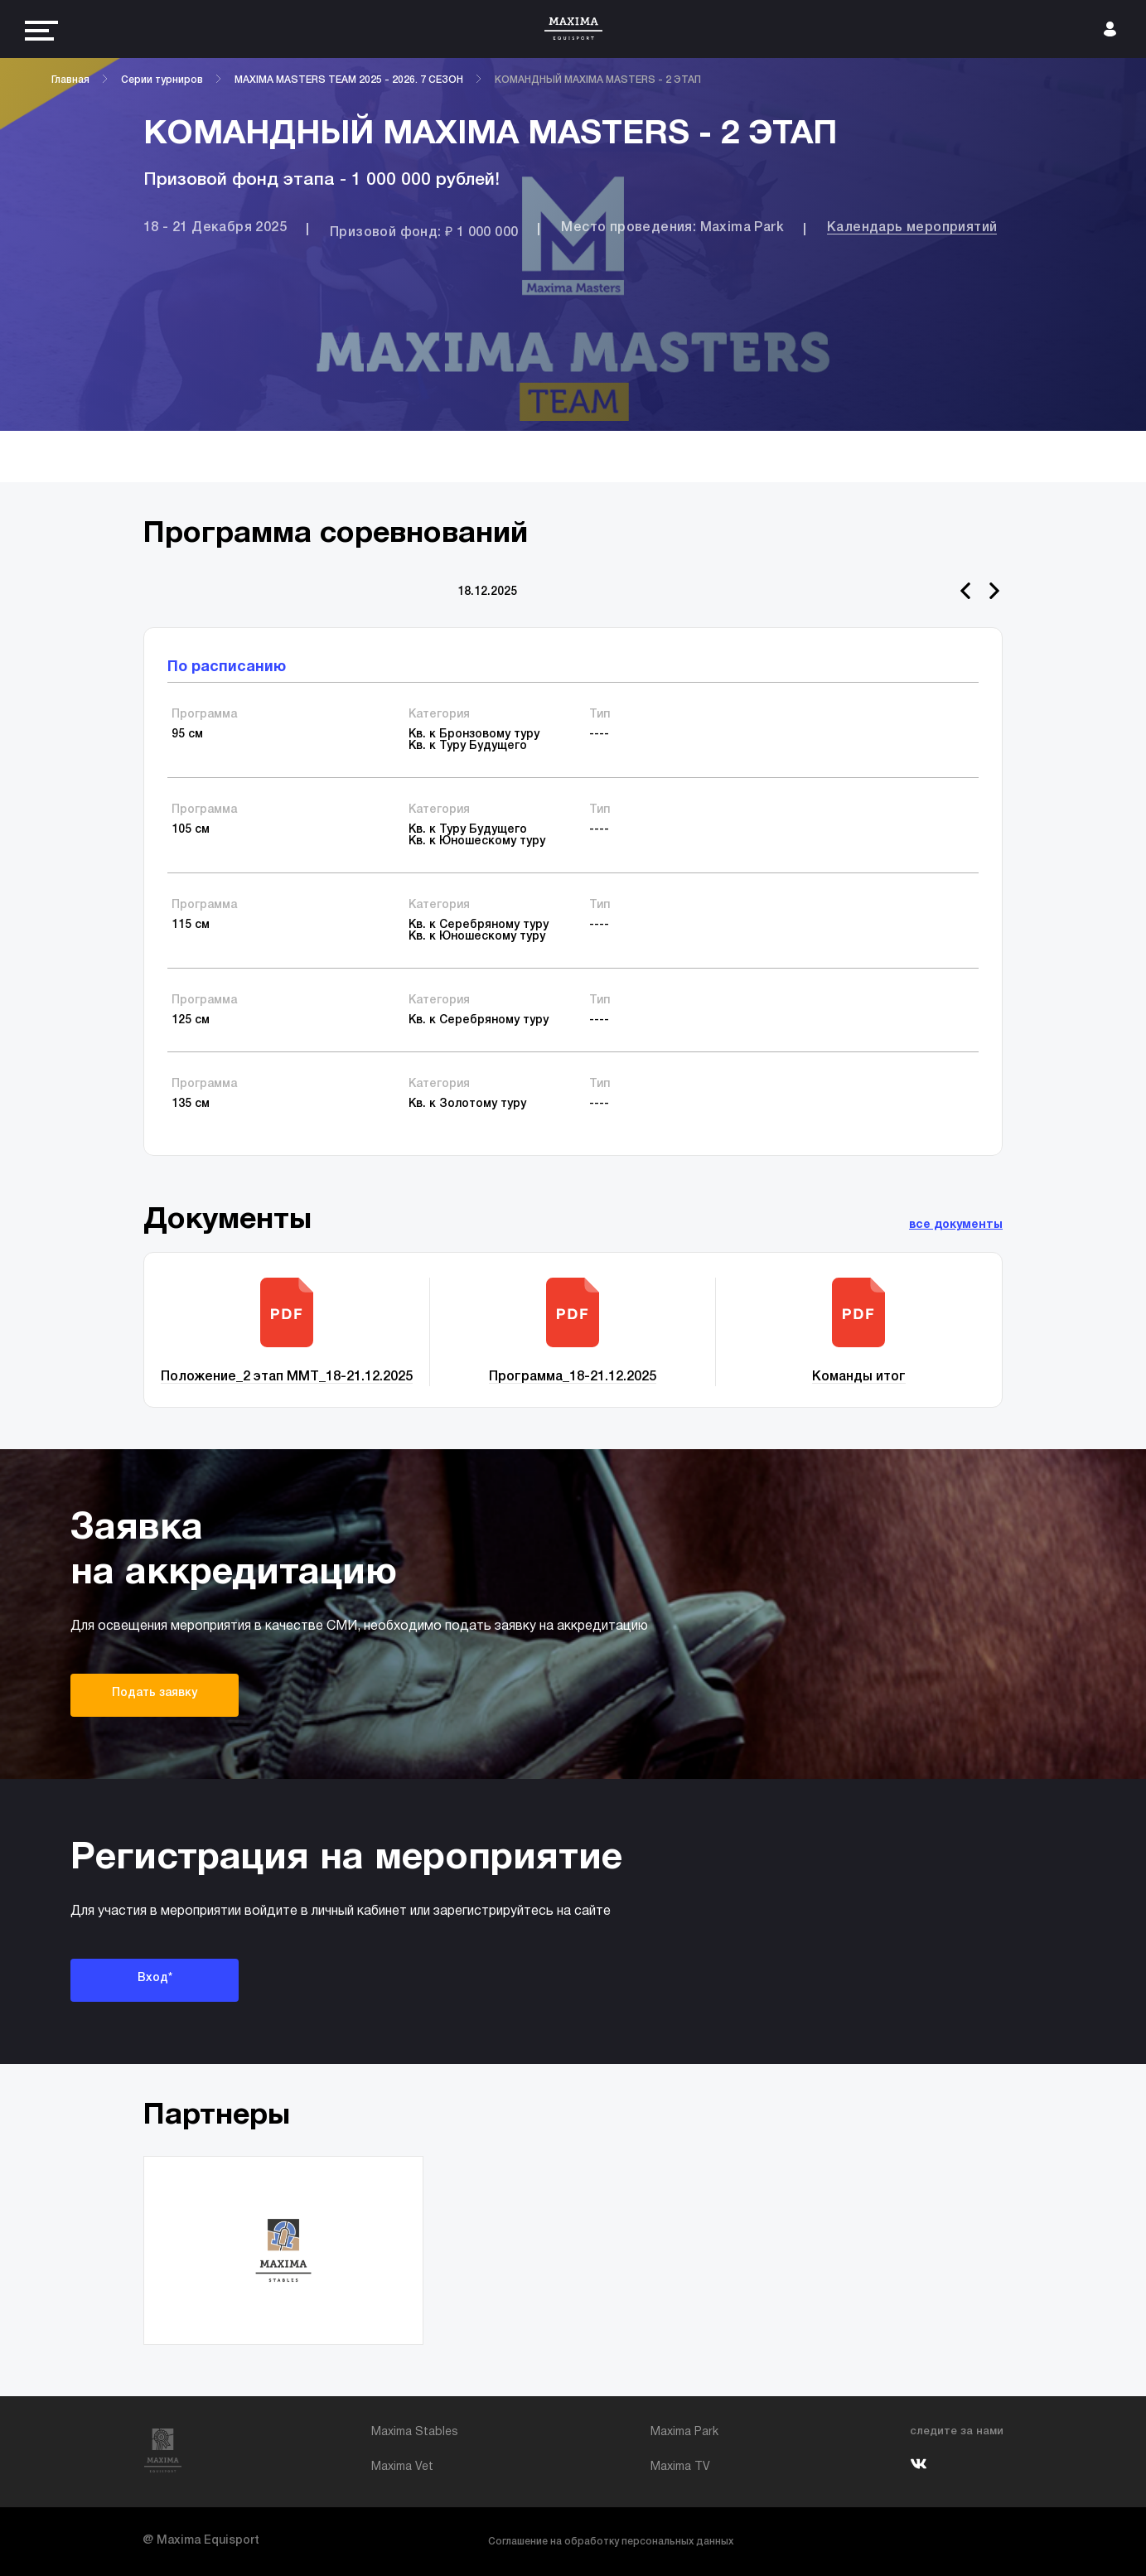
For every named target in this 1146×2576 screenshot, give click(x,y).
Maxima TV (680, 2467)
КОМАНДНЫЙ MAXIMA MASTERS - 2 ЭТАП (598, 80)
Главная (70, 80)
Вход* (155, 1978)
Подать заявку (154, 1693)
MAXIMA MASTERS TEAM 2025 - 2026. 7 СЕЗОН (349, 80)
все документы (956, 1225)
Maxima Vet (402, 2467)
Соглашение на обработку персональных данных (610, 2541)
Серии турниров (162, 80)
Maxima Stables (414, 2432)
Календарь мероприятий (912, 228)
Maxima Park (684, 2432)
